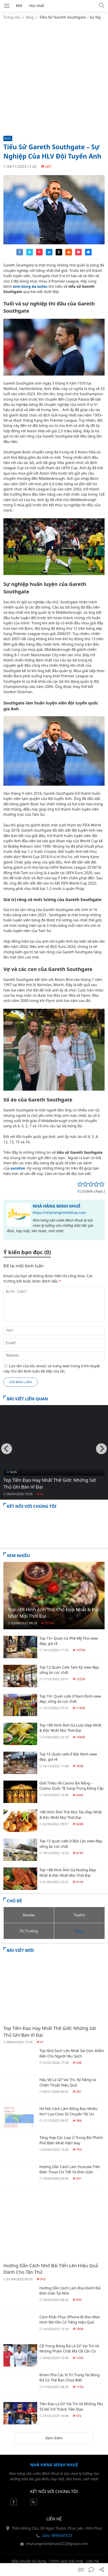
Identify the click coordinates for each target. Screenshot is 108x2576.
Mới (19, 5)
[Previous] (6, 1448)
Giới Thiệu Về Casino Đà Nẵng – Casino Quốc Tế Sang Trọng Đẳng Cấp (71, 1786)
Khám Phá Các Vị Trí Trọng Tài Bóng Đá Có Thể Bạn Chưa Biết (69, 2377)
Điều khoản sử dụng (29, 2561)
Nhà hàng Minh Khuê (57, 1206)
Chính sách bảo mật (66, 2561)
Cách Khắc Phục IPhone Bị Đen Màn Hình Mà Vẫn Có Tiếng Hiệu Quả (69, 2319)
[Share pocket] (78, 254)
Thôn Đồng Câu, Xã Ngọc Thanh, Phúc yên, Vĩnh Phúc (57, 2528)
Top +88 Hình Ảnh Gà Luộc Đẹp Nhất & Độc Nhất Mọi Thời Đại (70, 1728)
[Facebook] (13, 2503)
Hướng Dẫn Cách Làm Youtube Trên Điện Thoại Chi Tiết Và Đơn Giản (69, 2169)
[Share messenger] (88, 254)
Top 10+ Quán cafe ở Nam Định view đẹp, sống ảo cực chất (70, 1699)
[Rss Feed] (34, 2503)
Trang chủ (11, 17)
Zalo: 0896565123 (57, 2535)
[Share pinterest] (39, 254)
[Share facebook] (19, 254)
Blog (30, 17)
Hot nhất (36, 5)
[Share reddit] (68, 254)
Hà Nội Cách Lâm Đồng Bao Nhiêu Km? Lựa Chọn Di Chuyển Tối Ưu (68, 2111)
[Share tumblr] (59, 254)
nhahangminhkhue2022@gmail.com (57, 2543)
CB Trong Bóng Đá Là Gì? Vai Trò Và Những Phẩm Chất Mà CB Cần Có (69, 2348)
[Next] (101, 1448)
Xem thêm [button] (54, 2438)
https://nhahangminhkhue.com (59, 1212)
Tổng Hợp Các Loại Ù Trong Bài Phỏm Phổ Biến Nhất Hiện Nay (71, 2140)
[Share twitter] (29, 254)
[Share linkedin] (49, 254)
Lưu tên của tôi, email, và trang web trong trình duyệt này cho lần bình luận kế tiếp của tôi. (51, 1368)
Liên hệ (92, 2561)
